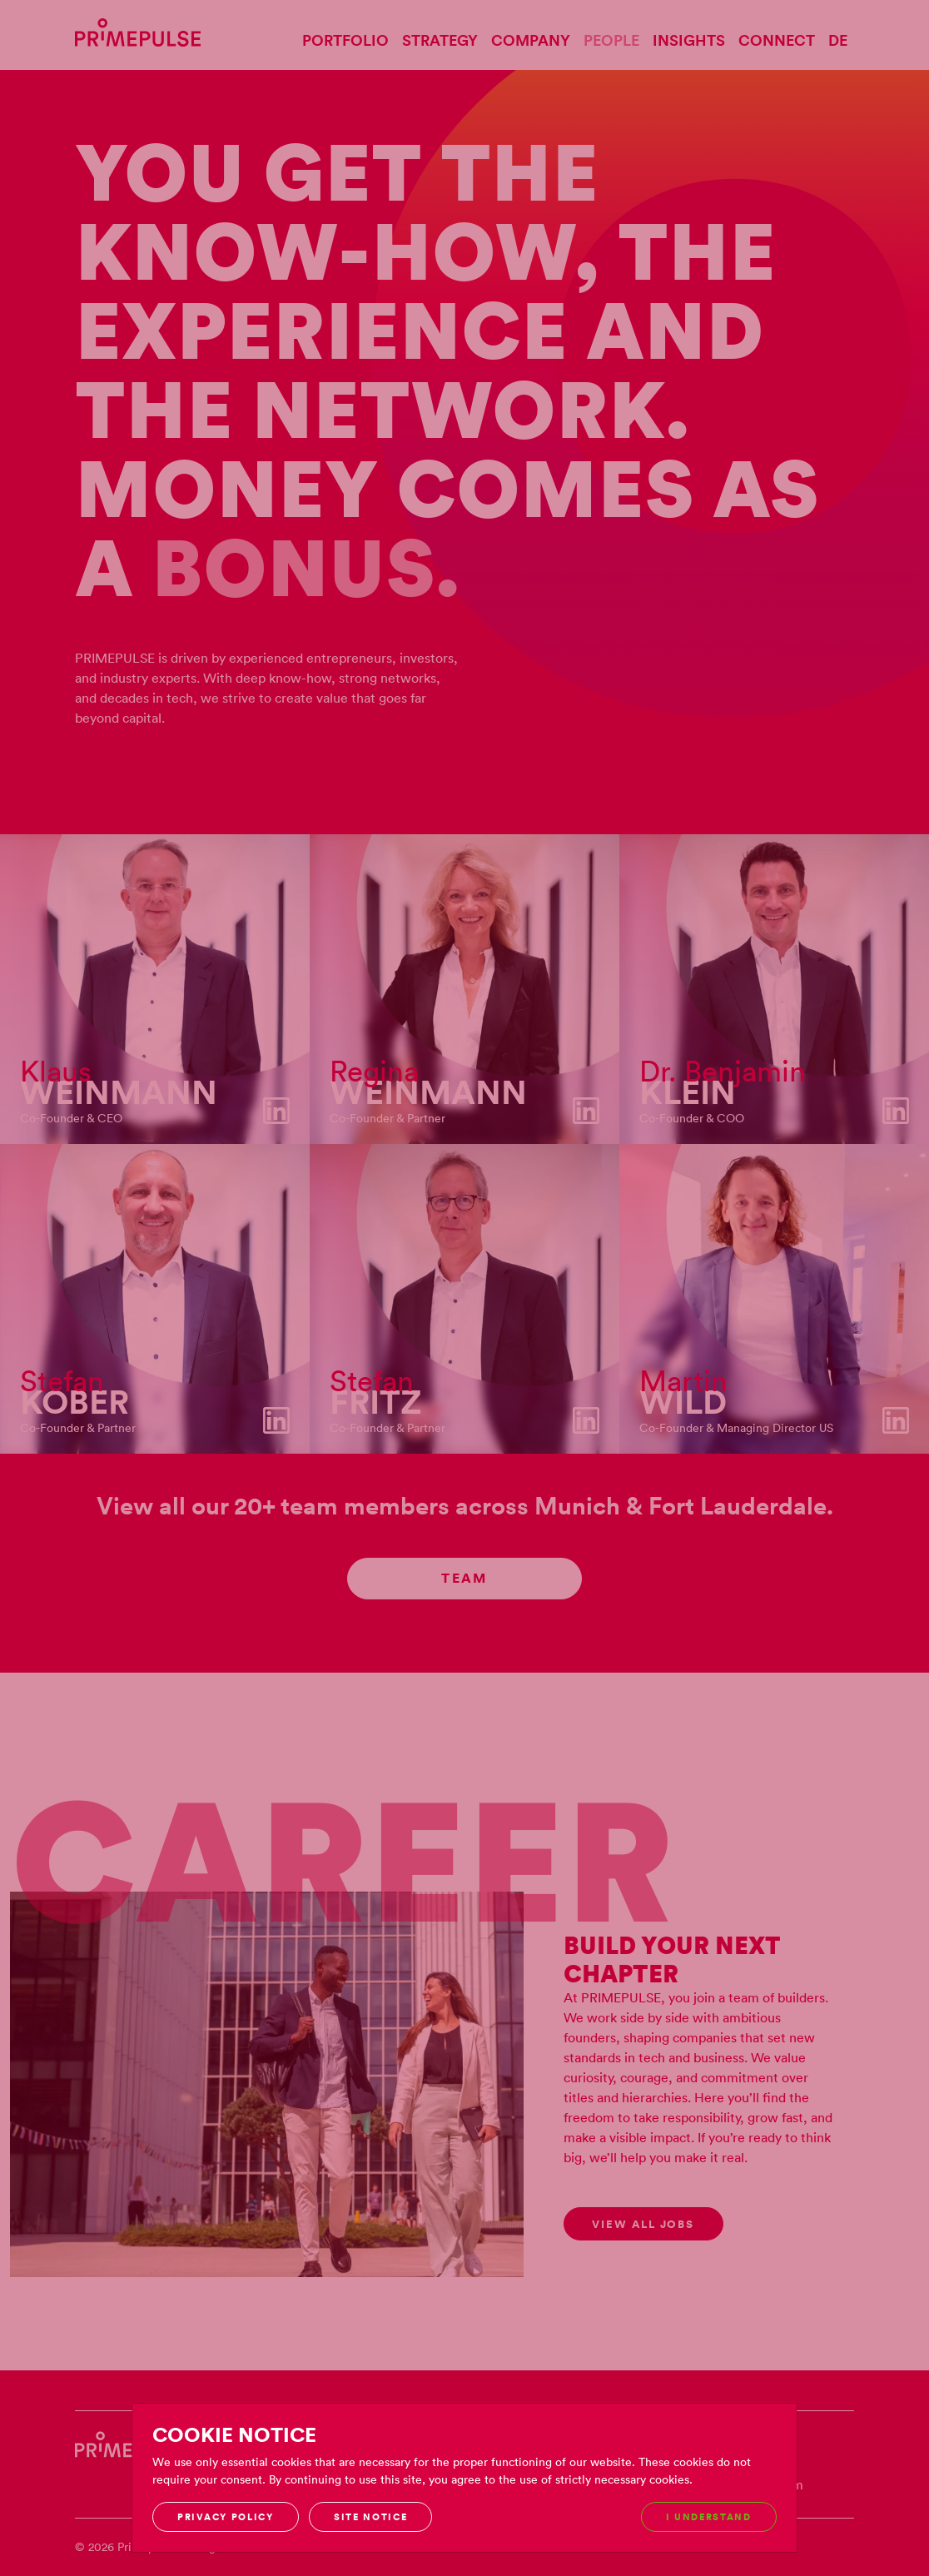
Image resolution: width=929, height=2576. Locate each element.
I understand (709, 2517)
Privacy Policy (225, 2517)
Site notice (370, 2517)
